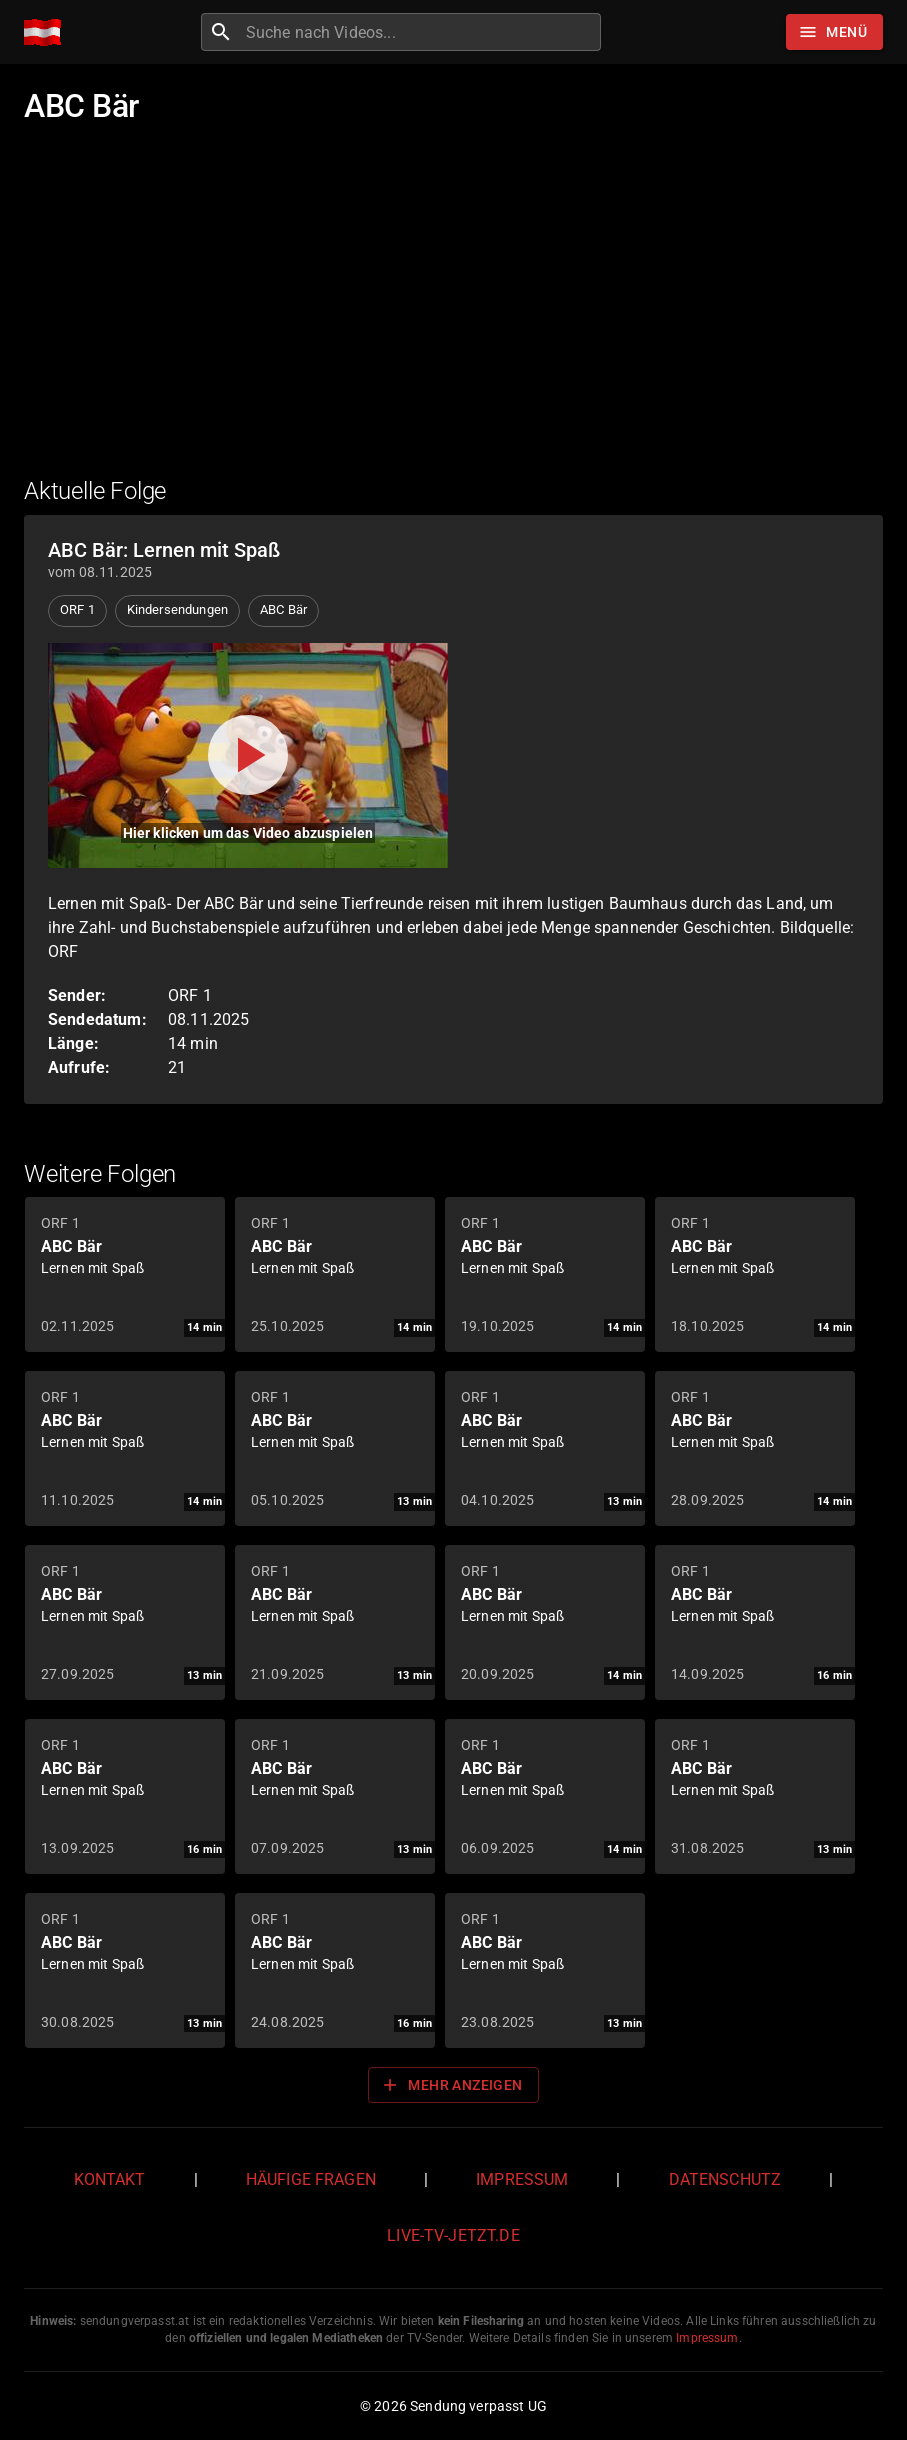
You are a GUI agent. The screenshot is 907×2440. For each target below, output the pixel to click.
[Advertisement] (453, 313)
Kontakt (110, 2179)
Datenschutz (725, 2179)
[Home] (47, 32)
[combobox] (421, 32)
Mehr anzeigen (451, 2085)
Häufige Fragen (311, 2179)
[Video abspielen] (248, 755)
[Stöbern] (834, 32)
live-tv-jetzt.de (453, 2235)
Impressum (522, 2179)
